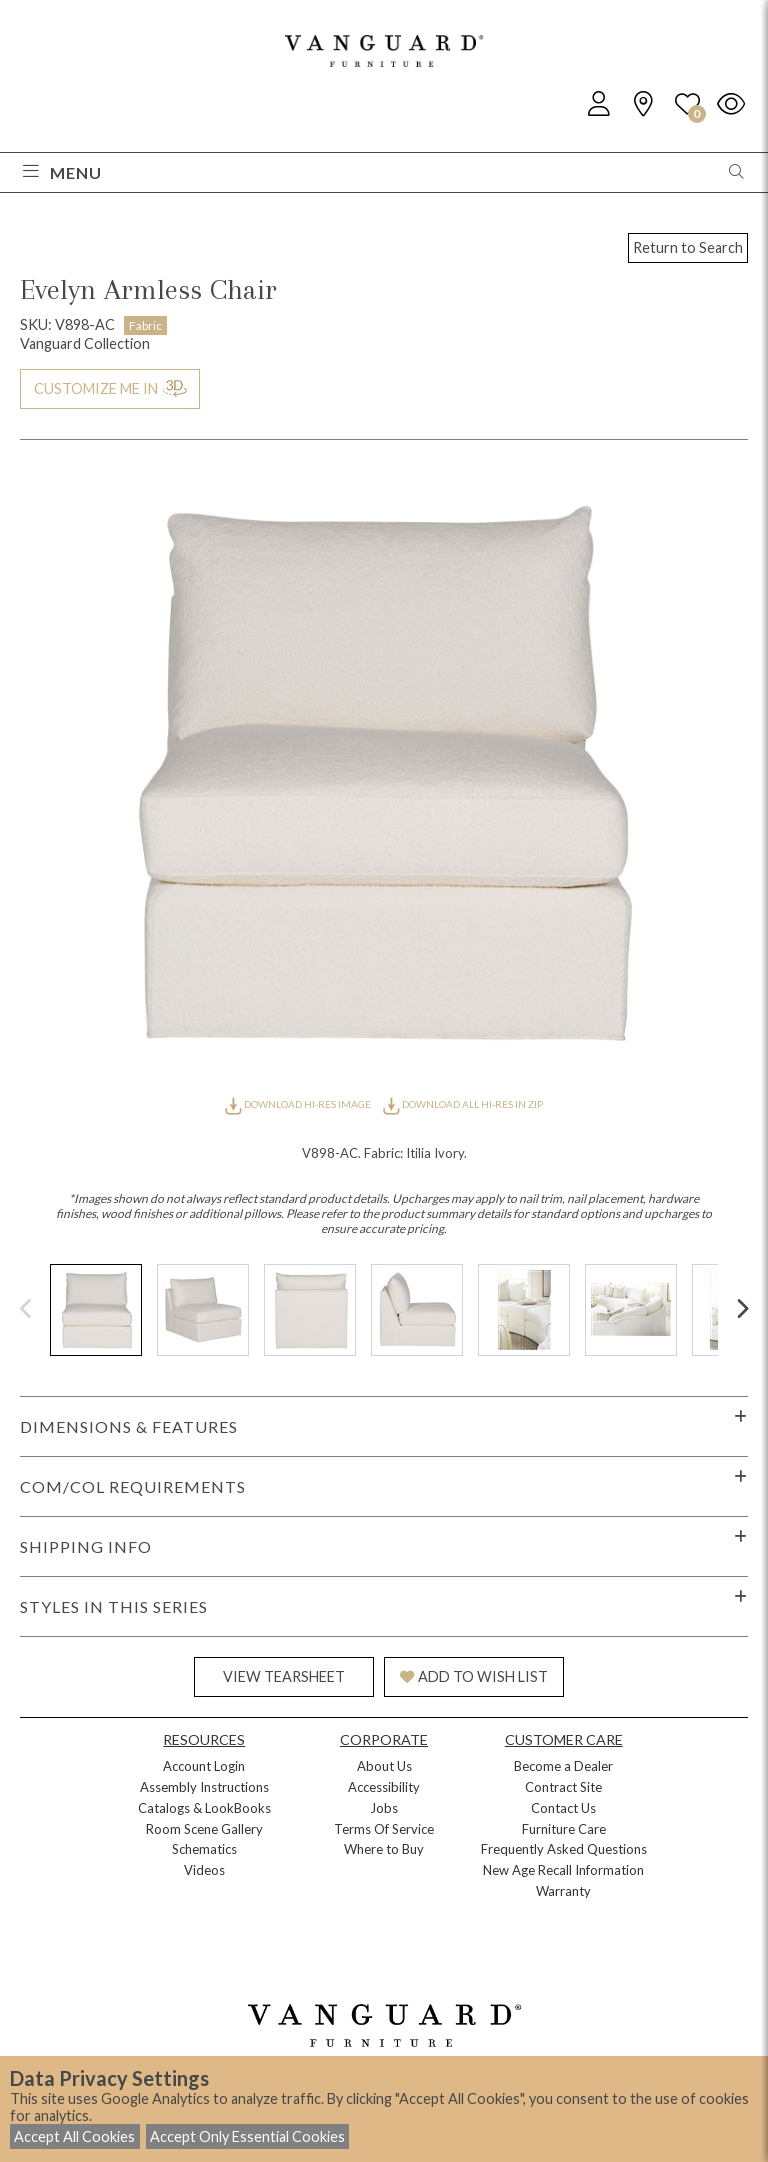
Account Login (204, 1766)
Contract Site (563, 1787)
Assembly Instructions (204, 1787)
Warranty (563, 1891)
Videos (204, 1870)
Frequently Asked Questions (564, 1849)
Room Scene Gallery (204, 1829)
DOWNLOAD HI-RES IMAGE (299, 1104)
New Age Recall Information (563, 1870)
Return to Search (688, 247)
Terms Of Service (384, 1829)
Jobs (384, 1808)
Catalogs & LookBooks (204, 1808)
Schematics (204, 1849)
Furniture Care (564, 1829)
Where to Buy (384, 1849)
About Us (384, 1766)
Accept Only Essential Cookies (247, 2136)
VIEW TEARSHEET (284, 1676)
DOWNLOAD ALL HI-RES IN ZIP (463, 1104)
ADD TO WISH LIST (474, 1676)
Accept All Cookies (74, 2136)
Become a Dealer (563, 1766)
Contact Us (563, 1808)
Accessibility (384, 1787)
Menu (62, 172)
